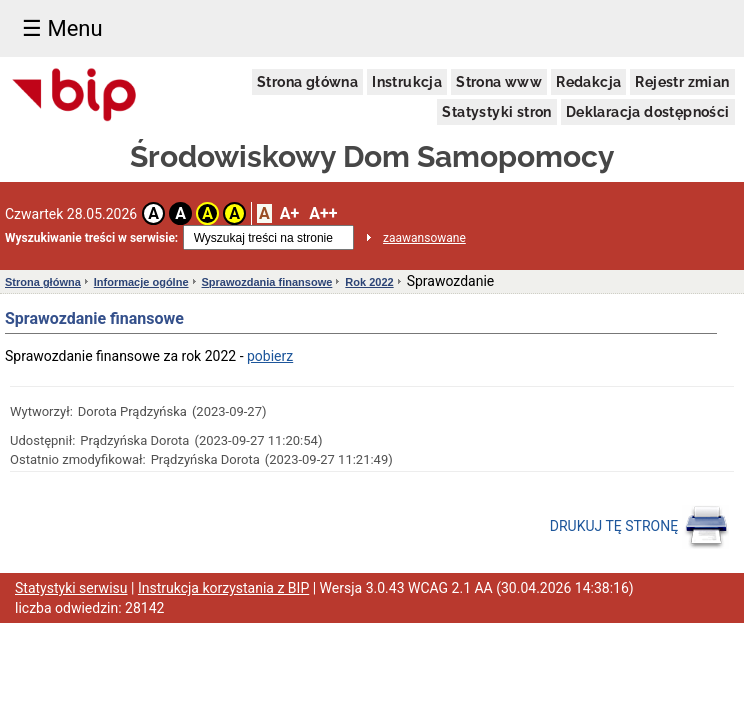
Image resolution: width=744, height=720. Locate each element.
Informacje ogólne (141, 282)
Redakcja (588, 82)
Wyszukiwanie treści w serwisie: (91, 238)
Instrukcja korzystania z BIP (223, 588)
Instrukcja (407, 82)
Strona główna (307, 82)
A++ (323, 213)
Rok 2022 (369, 282)
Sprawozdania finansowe (267, 282)
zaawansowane (424, 238)
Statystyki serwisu (71, 588)
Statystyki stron (496, 112)
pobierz (270, 356)
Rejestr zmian (682, 82)
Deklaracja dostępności (648, 112)
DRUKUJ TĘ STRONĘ (639, 527)
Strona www (499, 82)
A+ (289, 213)
